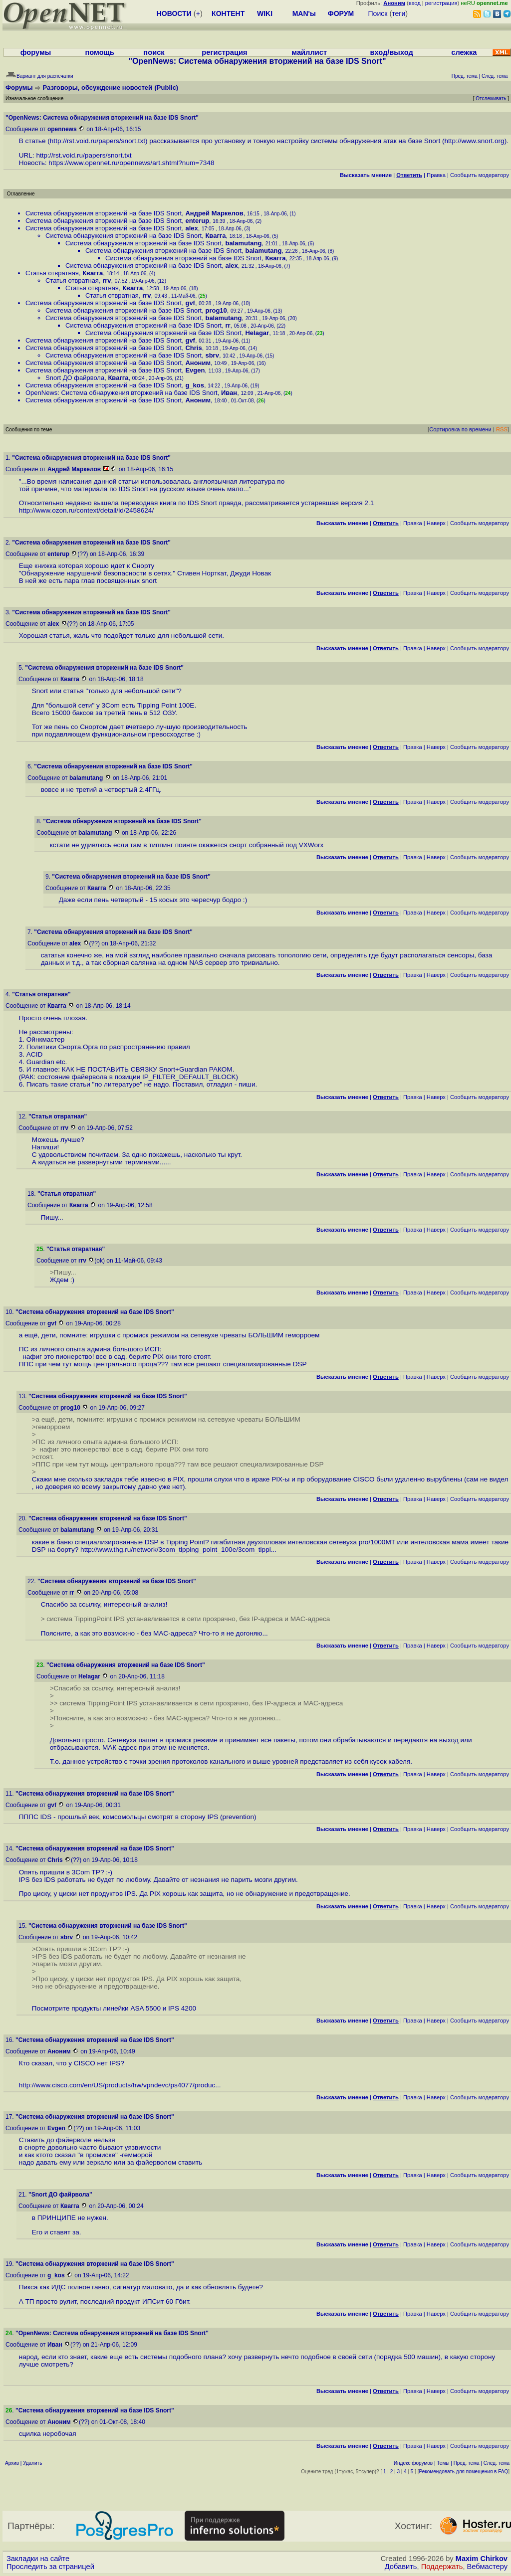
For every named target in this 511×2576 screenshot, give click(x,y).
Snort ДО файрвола (74, 377)
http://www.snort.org (474, 141)
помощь (99, 52)
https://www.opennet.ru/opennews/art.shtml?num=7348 (131, 163)
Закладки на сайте (37, 2559)
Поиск (378, 13)
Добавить (401, 2567)
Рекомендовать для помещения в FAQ (464, 2471)
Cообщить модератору (479, 175)
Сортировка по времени (460, 429)
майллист (309, 52)
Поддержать (442, 2567)
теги (398, 13)
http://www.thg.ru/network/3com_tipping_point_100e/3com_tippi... (178, 1549)
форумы (35, 52)
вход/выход (391, 52)
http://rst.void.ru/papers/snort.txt (97, 141)
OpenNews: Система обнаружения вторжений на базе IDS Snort (121, 392)
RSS (502, 429)
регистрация (441, 3)
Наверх (436, 523)
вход (415, 3)
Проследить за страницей (50, 2567)
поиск (153, 52)
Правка (436, 175)
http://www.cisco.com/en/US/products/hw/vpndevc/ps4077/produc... (120, 2085)
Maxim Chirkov (482, 2559)
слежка (464, 52)
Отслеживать (491, 98)
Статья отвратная (52, 273)
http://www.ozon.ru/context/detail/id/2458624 (85, 510)
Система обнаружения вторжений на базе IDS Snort (103, 213)
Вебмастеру (487, 2567)
